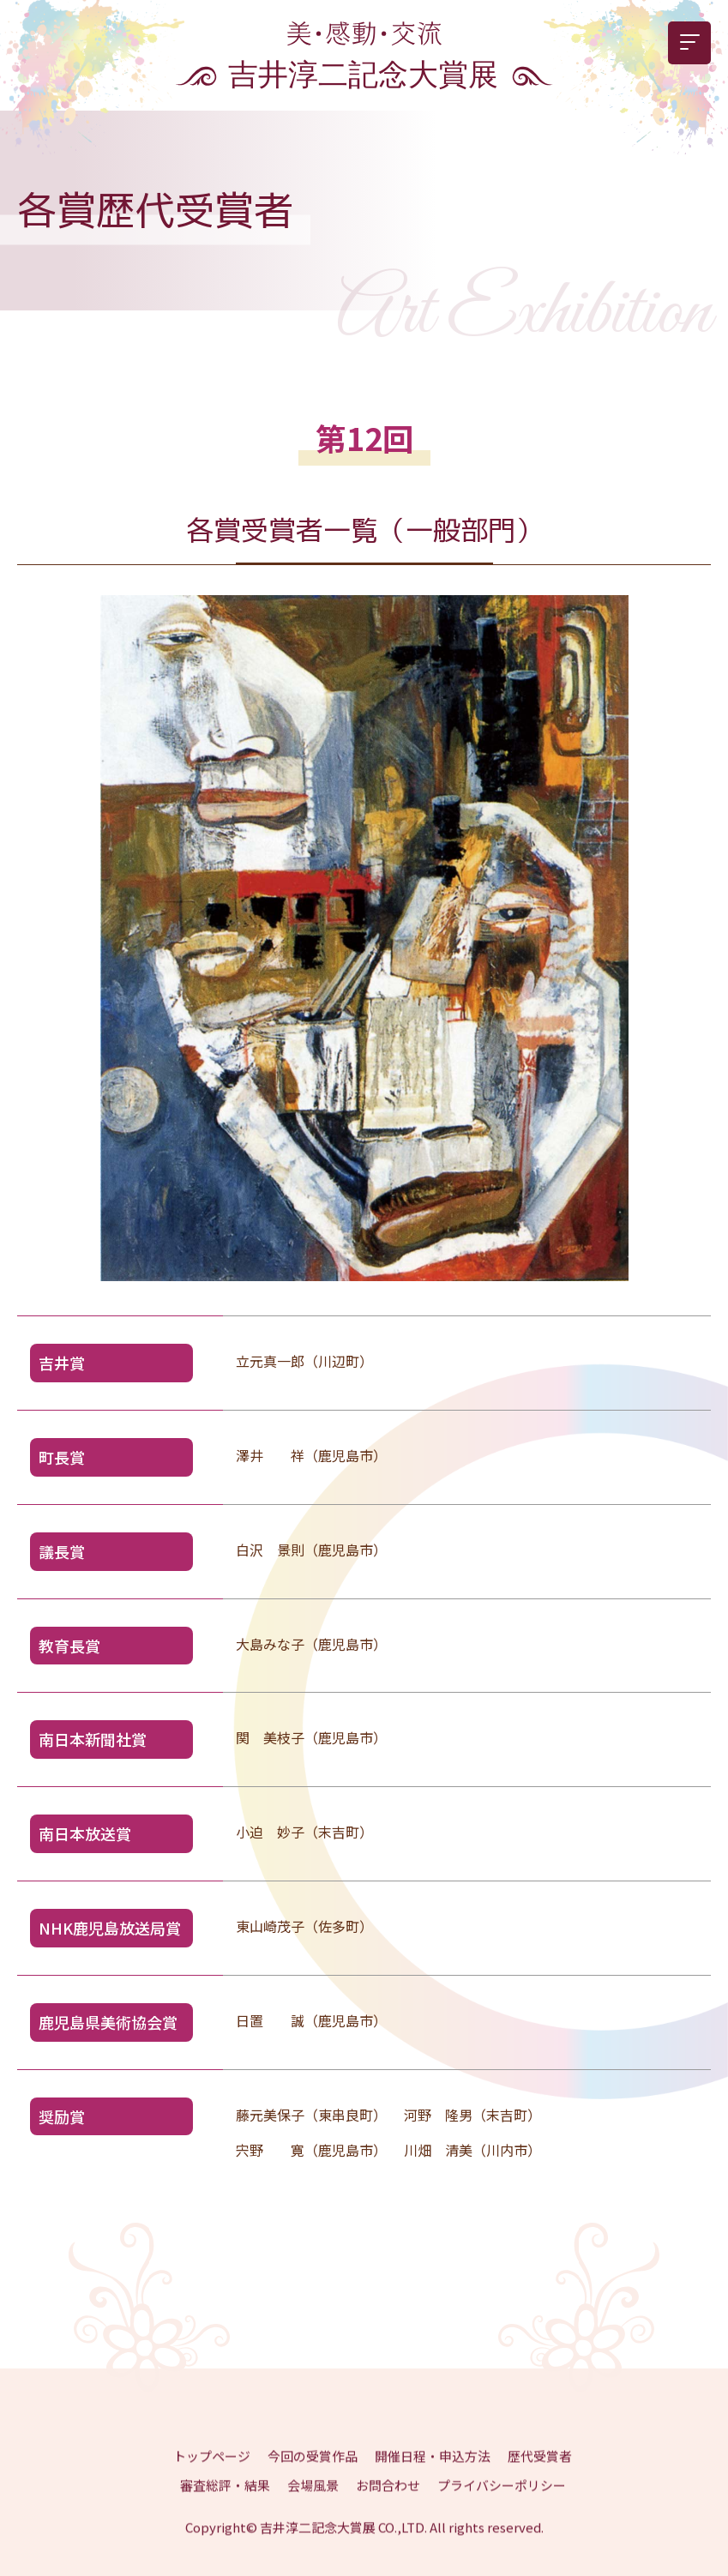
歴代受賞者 (540, 2472)
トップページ (211, 2472)
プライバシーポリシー (501, 2501)
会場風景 (313, 2501)
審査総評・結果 (225, 2501)
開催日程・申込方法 (432, 2472)
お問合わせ (388, 2501)
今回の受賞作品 (313, 2472)
